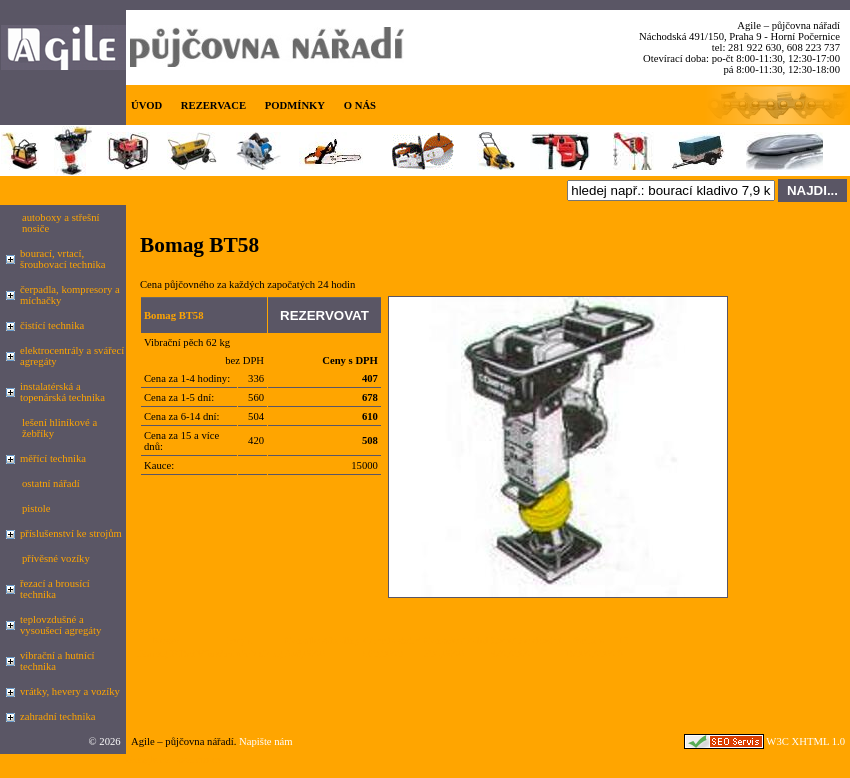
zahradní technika (57, 716)
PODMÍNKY (295, 105)
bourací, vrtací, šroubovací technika (63, 259)
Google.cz (148, 759)
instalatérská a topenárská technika (62, 392)
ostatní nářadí (51, 483)
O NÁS (360, 105)
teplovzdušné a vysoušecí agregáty (60, 625)
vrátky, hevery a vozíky (70, 691)
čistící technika (52, 325)
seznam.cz (199, 759)
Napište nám (266, 741)
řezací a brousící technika (55, 589)
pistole (36, 508)
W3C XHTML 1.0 (805, 741)
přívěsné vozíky (56, 558)
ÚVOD (146, 105)
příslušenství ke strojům (71, 533)
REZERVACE (213, 105)
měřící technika (53, 458)
